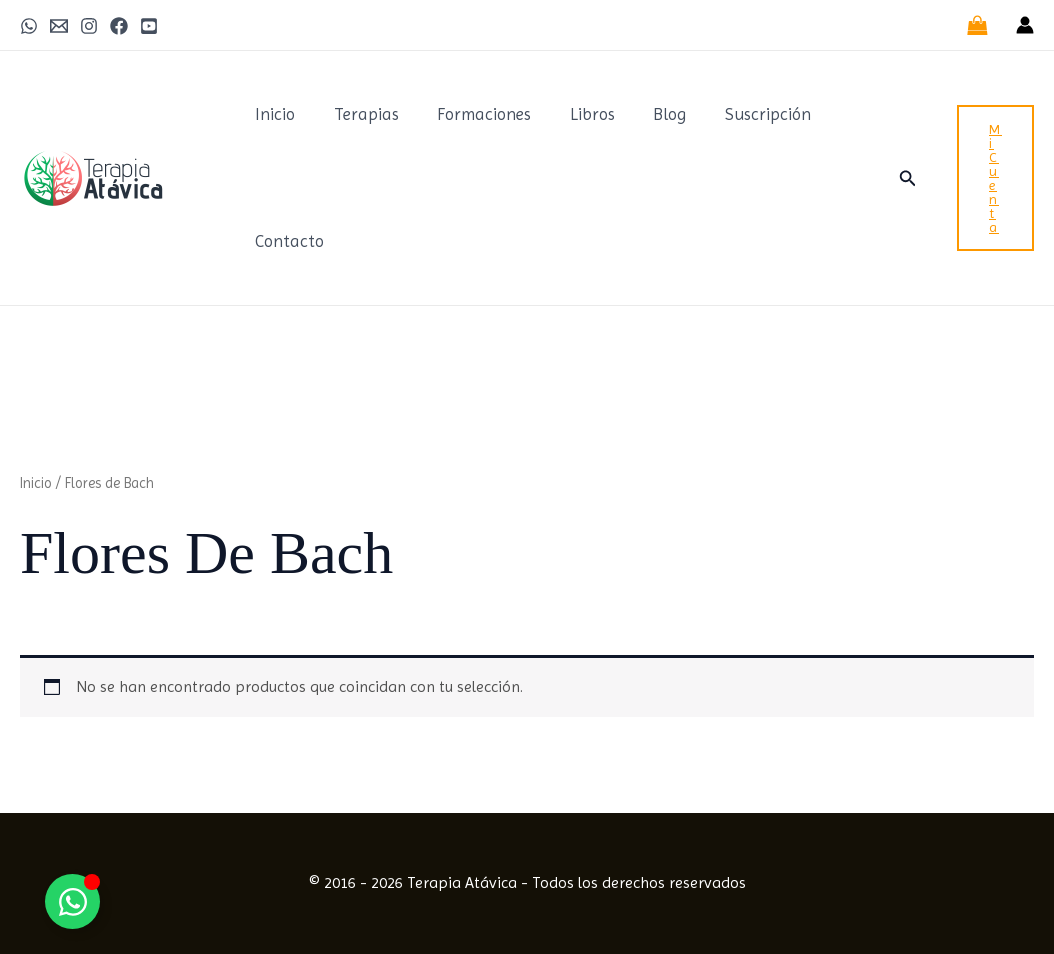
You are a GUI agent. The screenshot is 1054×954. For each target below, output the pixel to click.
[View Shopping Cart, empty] (977, 25)
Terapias (359, 114)
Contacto (287, 241)
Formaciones (473, 114)
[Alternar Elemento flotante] (72, 901)
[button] (908, 178)
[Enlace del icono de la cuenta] (1025, 25)
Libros (576, 114)
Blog (649, 114)
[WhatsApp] (29, 26)
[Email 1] (59, 26)
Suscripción (743, 114)
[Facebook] (119, 26)
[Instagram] (89, 26)
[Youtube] (149, 26)
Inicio (273, 114)
